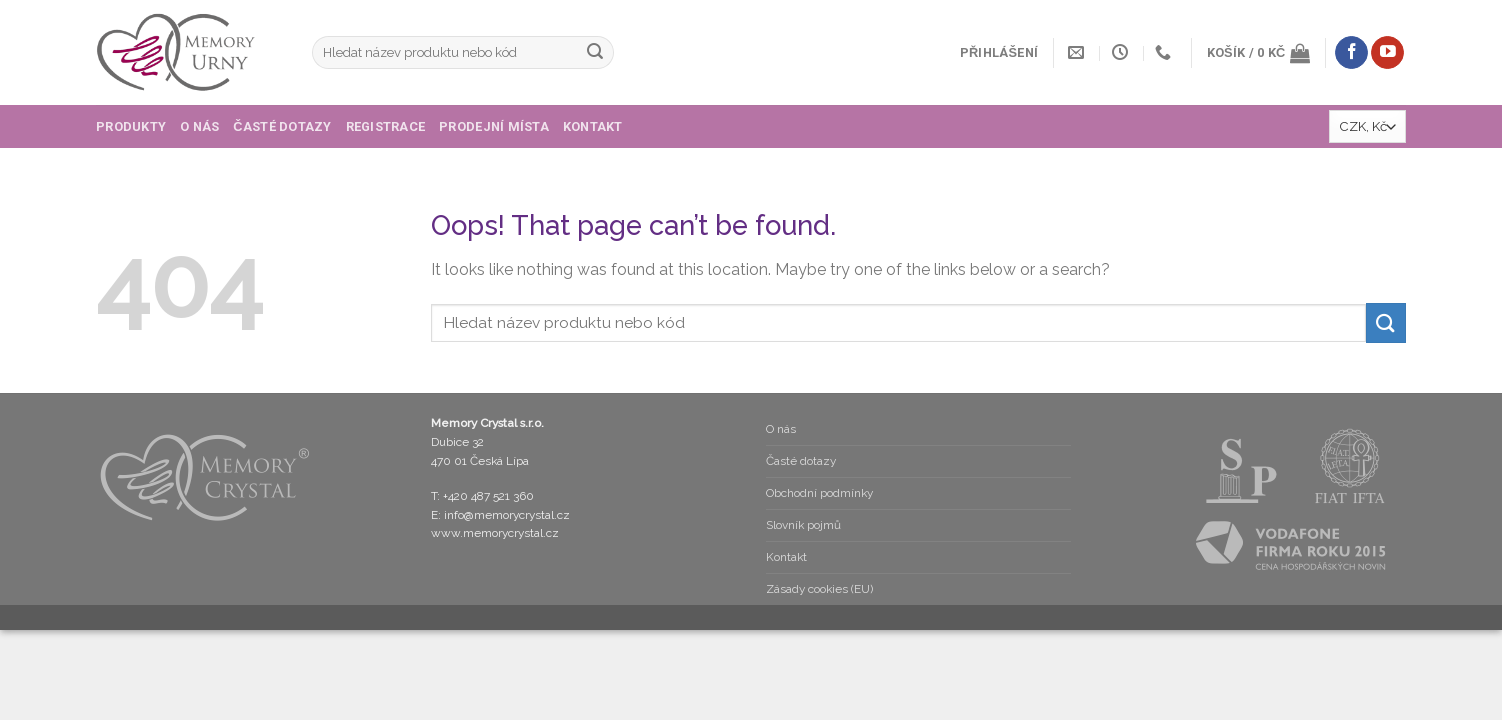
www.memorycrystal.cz (495, 533)
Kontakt (593, 126)
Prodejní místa (494, 126)
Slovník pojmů (803, 525)
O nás (199, 126)
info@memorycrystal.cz (507, 515)
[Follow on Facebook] (1351, 53)
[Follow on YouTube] (1387, 53)
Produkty (131, 126)
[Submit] (595, 53)
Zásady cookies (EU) (819, 589)
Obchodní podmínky (819, 493)
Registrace (386, 126)
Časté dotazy (282, 126)
